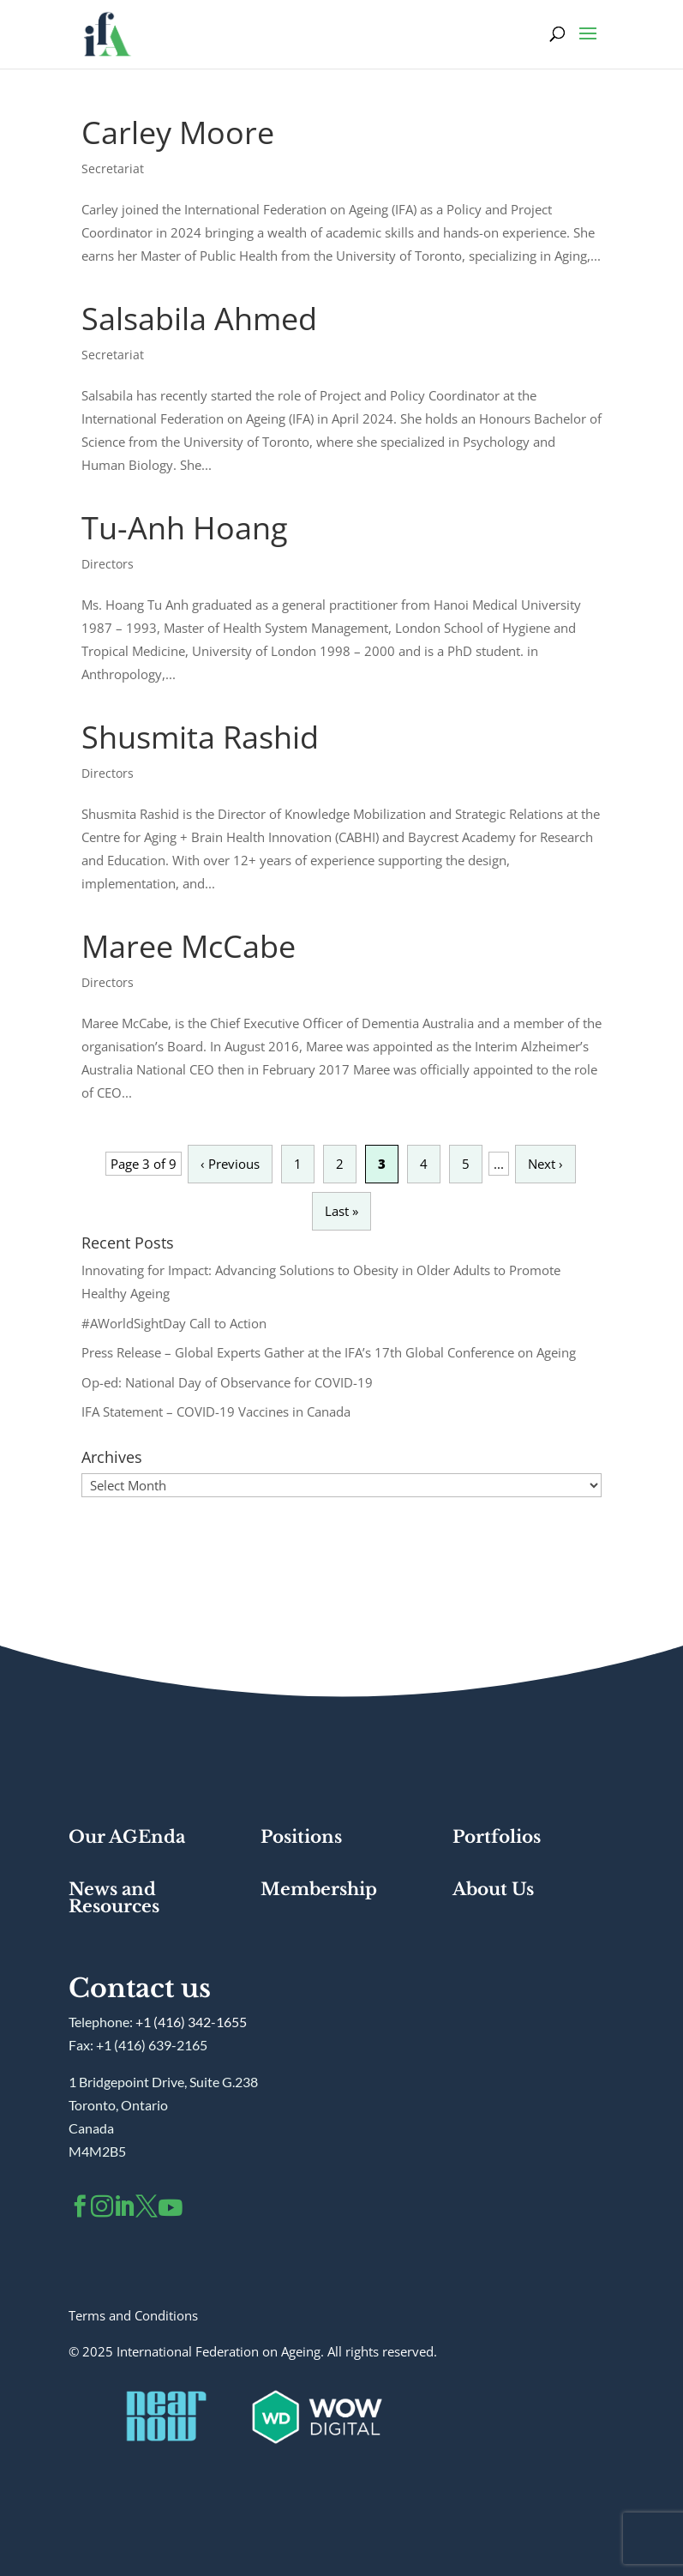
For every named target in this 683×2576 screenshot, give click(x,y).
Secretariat (112, 168)
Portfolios (496, 1837)
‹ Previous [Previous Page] (230, 1163)
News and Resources (114, 1898)
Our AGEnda (127, 1837)
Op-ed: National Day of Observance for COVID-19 (227, 1382)
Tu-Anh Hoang (184, 528)
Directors (107, 564)
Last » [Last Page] (341, 1210)
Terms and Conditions (133, 2315)
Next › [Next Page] (545, 1163)
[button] (588, 45)
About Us (493, 1889)
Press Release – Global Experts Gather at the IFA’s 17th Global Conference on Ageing (328, 1352)
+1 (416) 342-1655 (191, 2021)
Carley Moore (177, 132)
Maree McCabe (188, 946)
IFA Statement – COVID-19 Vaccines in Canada (215, 1411)
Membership (319, 1889)
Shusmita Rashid (200, 737)
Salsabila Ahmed (199, 319)
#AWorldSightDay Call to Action (174, 1323)
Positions (301, 1837)
